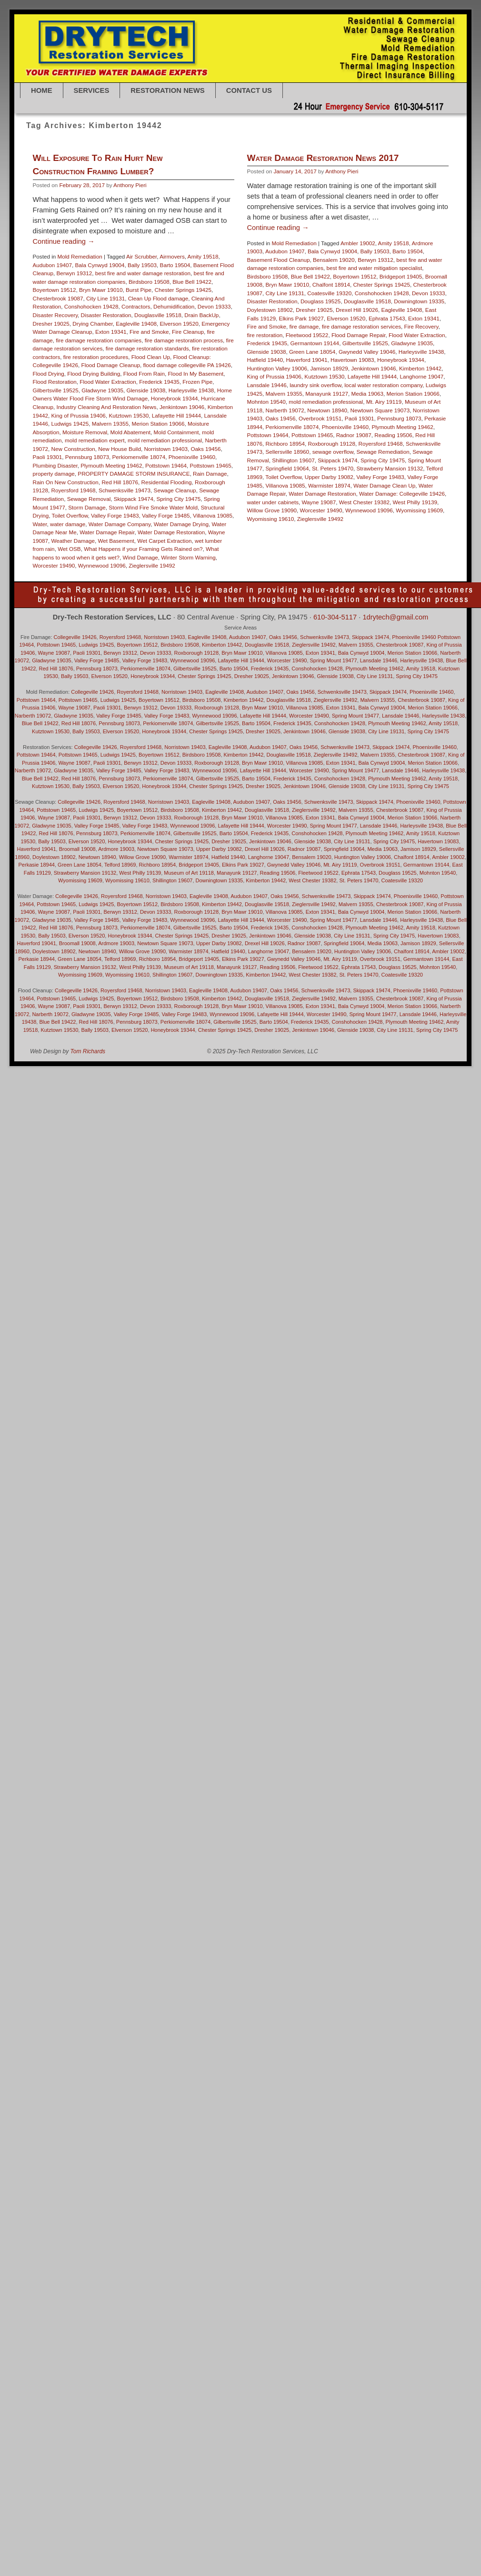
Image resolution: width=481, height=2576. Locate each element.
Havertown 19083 (325, 440)
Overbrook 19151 (292, 498)
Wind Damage (140, 557)
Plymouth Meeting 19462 (111, 465)
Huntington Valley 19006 (250, 448)
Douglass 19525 (293, 381)
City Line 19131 (105, 298)
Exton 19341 (111, 332)
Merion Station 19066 (157, 423)
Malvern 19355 (110, 423)
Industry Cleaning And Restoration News (107, 407)
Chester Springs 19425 (183, 290)
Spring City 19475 (178, 499)
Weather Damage (73, 541)
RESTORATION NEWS (167, 90)
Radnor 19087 (326, 515)
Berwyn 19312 (74, 273)
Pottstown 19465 (210, 465)
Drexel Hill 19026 (330, 390)
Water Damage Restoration (171, 532)
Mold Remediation (79, 256)
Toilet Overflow (70, 515)
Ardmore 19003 (116, 849)
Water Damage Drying (181, 524)
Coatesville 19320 (302, 373)
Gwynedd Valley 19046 (339, 432)
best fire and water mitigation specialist (347, 348)
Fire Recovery (394, 406)
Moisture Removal (84, 432)
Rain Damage (210, 473)
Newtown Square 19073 (353, 490)
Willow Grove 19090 (142, 857)
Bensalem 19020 (307, 340)
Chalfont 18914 (304, 364)
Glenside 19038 (145, 390)
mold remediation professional (165, 440)
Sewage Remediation (356, 532)
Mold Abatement (130, 432)
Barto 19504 (175, 265)
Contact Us (249, 90)
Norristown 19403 (166, 449)
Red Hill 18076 (119, 482)
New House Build (119, 449)
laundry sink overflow (288, 465)
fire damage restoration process (184, 340)
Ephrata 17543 (359, 398)
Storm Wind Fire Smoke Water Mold (153, 507)
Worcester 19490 (54, 565)
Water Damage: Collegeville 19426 (375, 573)
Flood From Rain (144, 373)
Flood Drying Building (93, 373)
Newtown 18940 (300, 490)
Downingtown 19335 (392, 381)
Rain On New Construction (66, 482)
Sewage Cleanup (175, 490)
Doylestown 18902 (243, 390)
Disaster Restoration (106, 315)
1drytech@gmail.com (395, 617)
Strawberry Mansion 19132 (363, 548)
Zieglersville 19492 (152, 565)
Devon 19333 (214, 306)
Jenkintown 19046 (182, 407)
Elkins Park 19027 (274, 398)
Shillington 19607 (266, 540)
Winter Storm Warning (188, 557)
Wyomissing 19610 (127, 880)
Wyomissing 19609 (80, 880)
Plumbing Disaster (55, 465)
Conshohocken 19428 (91, 306)
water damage (67, 524)
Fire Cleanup (188, 332)
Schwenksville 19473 (124, 490)
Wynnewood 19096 (102, 565)
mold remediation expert (94, 440)
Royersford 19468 (73, 490)
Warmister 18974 (302, 565)
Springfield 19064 (260, 548)
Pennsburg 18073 (87, 457)
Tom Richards (88, 1051)
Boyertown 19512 (54, 290)
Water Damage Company (120, 524)
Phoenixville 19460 (192, 457)
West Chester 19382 (312, 880)
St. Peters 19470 (305, 548)
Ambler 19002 (330, 323)
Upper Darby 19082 (302, 557)
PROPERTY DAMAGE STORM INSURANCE (134, 473)
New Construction (73, 449)
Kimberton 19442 (393, 448)
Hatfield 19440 (238, 440)
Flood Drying (48, 373)
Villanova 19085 (212, 515)
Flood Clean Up (150, 357)
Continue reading (64, 241)
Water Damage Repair (107, 532)
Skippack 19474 (133, 499)
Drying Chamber (92, 323)
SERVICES (92, 90)
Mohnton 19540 (239, 482)
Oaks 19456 (206, 449)
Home (41, 90)
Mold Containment (176, 432)
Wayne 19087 (54, 653)
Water (40, 524)
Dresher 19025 (51, 323)
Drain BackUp (201, 315)
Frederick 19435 (159, 382)
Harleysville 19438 (191, 390)
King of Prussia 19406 (78, 415)
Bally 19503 (142, 265)
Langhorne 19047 (395, 456)
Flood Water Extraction (108, 382)
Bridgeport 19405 (373, 356)
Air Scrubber (141, 256)
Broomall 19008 (77, 849)
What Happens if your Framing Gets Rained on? (143, 549)
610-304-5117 (335, 617)
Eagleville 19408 (136, 323)
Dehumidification (173, 306)
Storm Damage (87, 507)
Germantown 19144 (287, 423)
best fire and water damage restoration (142, 273)
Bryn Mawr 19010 (101, 290)
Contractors (135, 306)
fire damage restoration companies (98, 340)
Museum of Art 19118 (189, 873)
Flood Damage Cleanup (110, 365)
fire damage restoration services (334, 406)
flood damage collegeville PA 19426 (186, 365)
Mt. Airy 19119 (357, 482)
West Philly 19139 (140, 873)
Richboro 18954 (258, 523)
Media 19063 (340, 473)
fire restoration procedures (95, 357)
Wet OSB (69, 549)
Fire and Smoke (149, 332)
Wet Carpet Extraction (164, 541)
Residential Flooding (166, 482)
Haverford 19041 (280, 440)
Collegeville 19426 (75, 637)
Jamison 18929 (302, 448)
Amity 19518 (203, 256)
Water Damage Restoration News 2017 (296, 238)
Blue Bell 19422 (191, 282)
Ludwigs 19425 (70, 423)
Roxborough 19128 (304, 523)
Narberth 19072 (258, 490)
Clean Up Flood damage (158, 298)
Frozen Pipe (197, 382)
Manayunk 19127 (299, 473)
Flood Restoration (55, 382)
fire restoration (238, 415)
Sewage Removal (89, 499)
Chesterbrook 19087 (58, 298)
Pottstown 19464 (166, 465)
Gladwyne (91, 1014)
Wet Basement (116, 541)
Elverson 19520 (179, 323)
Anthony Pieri (130, 185)
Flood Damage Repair (331, 415)
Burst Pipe (138, 290)
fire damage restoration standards (147, 348)
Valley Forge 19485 (166, 515)
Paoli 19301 (47, 457)
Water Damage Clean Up (357, 565)
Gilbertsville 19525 (56, 390)
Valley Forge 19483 (115, 515)
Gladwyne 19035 (102, 390)
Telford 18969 (120, 865)
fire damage (277, 406)
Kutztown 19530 (129, 415)
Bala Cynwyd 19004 (100, 265)
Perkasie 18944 (37, 865)
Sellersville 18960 (260, 532)
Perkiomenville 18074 (139, 457)
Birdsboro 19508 (149, 282)
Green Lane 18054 (285, 432)
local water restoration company (356, 465)
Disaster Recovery (55, 315)
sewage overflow (305, 532)
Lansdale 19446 (240, 465)
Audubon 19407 (52, 265)
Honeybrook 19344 (174, 398)
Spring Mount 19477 (333, 660)
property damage (54, 473)
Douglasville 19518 (157, 315)
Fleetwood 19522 (280, 415)
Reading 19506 (366, 515)
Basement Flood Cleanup (251, 340)
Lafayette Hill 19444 (176, 415)
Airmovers (172, 256)
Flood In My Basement (195, 373)
